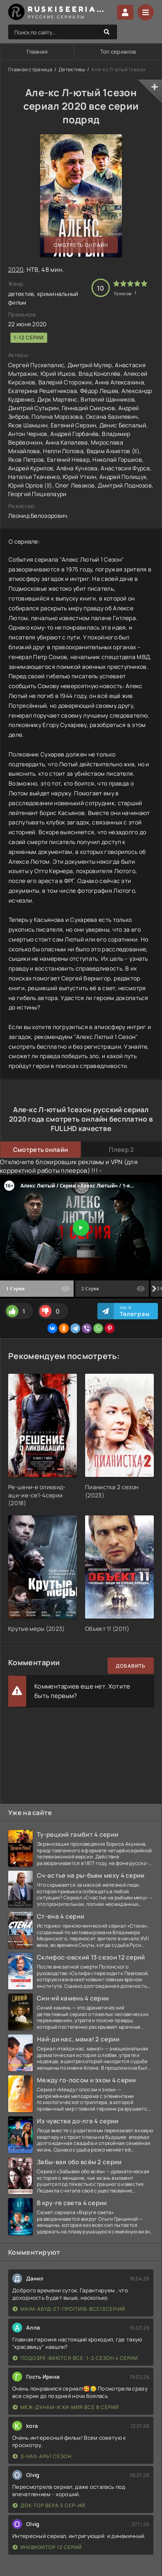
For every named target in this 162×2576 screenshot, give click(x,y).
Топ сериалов (118, 51)
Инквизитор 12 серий (47, 2547)
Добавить (131, 1665)
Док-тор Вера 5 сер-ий (49, 2505)
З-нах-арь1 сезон (42, 2456)
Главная (37, 51)
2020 (15, 269)
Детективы (72, 69)
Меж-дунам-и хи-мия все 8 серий (66, 2407)
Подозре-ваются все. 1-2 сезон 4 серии (75, 2358)
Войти (125, 12)
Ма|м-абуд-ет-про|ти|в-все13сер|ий (69, 2308)
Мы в (135, 1311)
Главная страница (30, 69)
